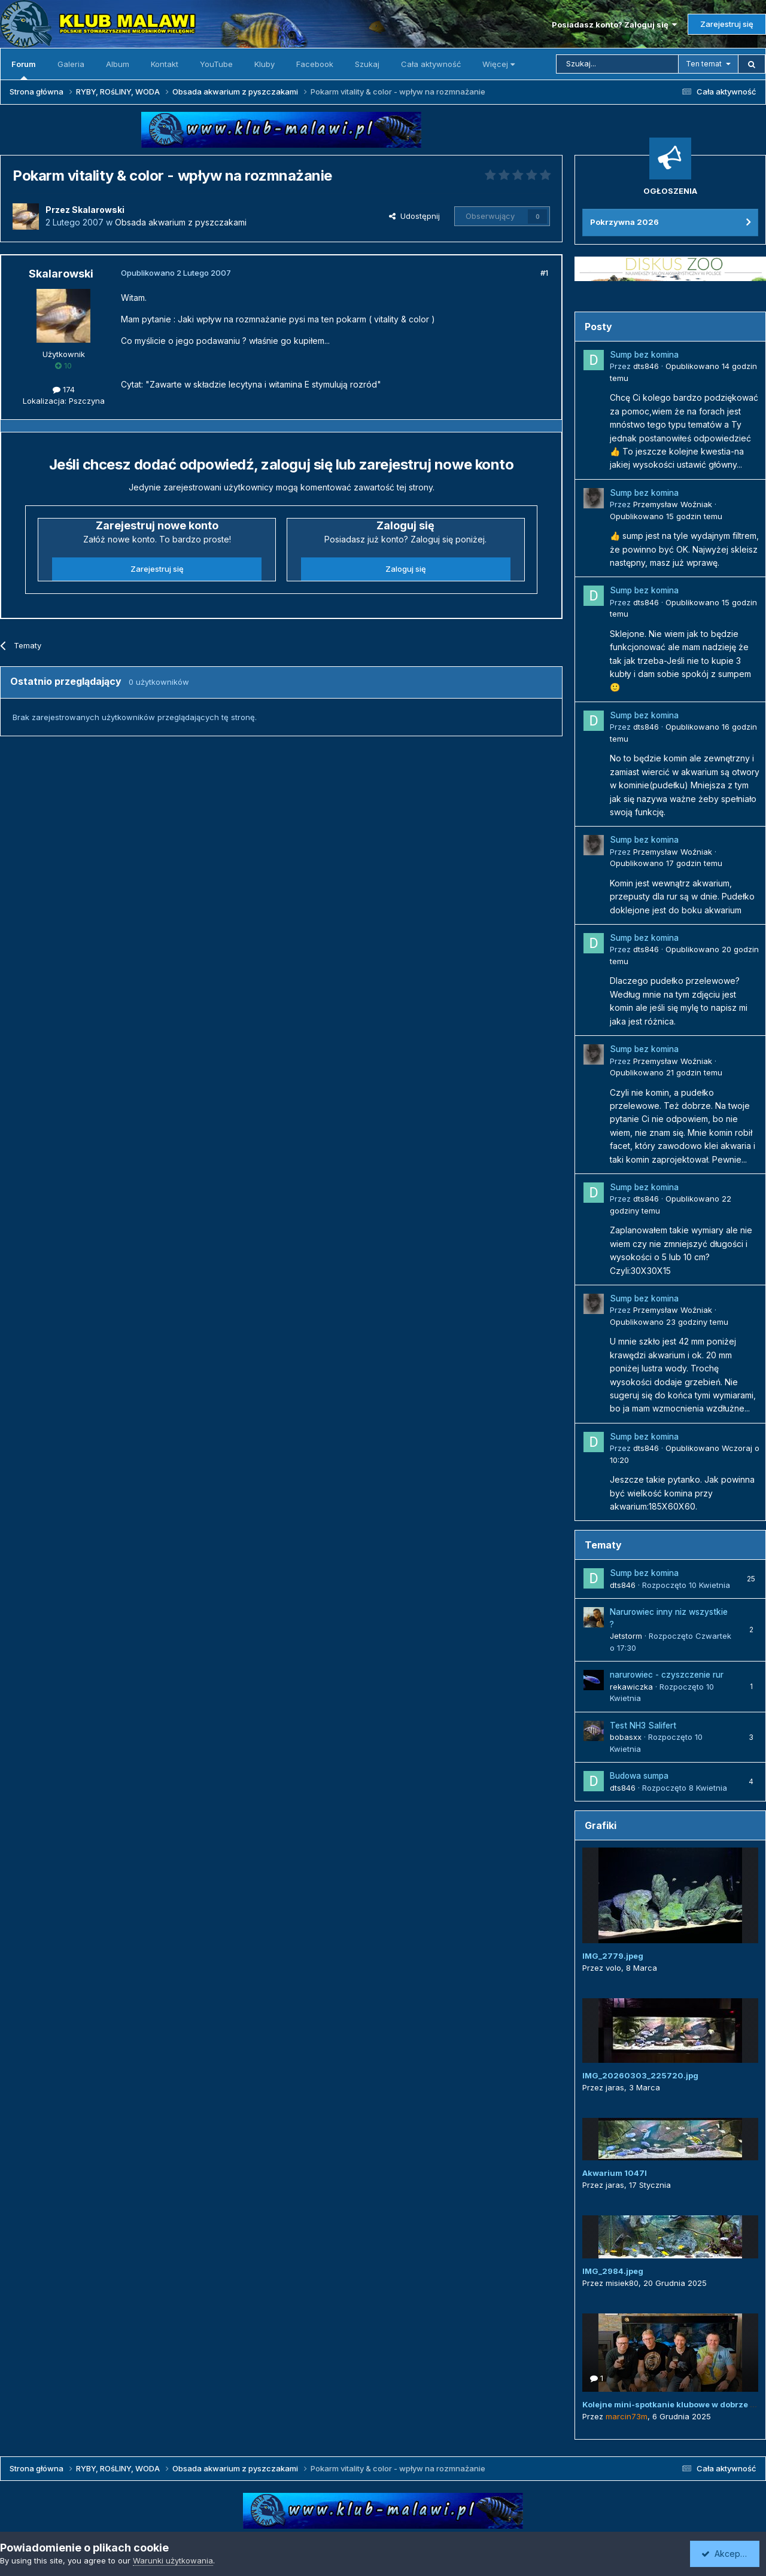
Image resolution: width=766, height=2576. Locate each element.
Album (117, 64)
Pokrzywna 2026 (624, 222)
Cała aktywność (431, 64)
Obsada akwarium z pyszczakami (181, 222)
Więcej (498, 64)
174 (64, 389)
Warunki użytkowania (173, 2560)
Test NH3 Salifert (643, 1725)
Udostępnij (414, 216)
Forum (23, 69)
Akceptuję (727, 2553)
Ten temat (704, 63)
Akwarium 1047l (614, 2173)
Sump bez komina (644, 354)
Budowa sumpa (639, 1776)
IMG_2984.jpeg (612, 2271)
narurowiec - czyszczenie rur (667, 1674)
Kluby (264, 64)
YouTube (216, 64)
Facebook (314, 64)
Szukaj (367, 64)
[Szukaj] (617, 64)
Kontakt (164, 64)
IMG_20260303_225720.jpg (640, 2075)
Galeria (70, 64)
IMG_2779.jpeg (612, 1956)
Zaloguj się (405, 569)
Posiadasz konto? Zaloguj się (614, 24)
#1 (544, 273)
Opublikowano (666, 516)
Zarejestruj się (726, 24)
